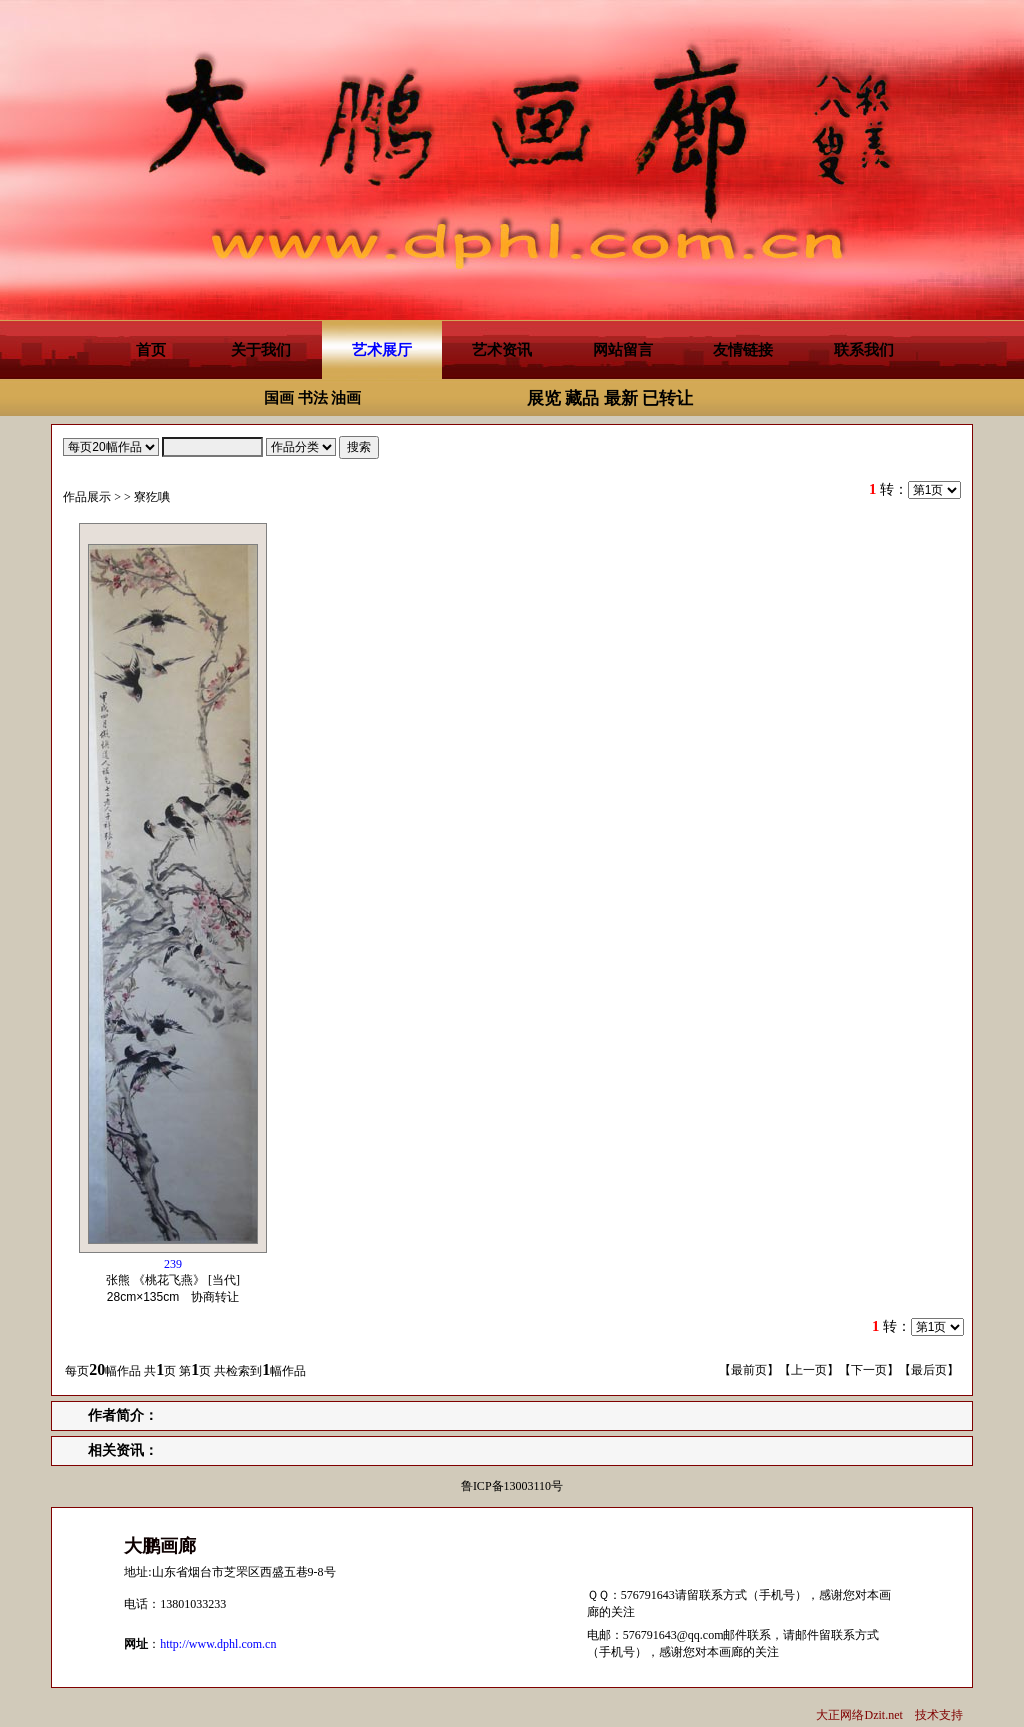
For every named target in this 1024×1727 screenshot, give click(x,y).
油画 (346, 398)
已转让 (667, 398)
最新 (621, 398)
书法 (313, 398)
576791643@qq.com (673, 1635)
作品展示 (87, 497)
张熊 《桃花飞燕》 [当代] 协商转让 (178, 1280)
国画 (279, 398)
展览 (544, 398)
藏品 (582, 398)
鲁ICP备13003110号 (512, 1486)
